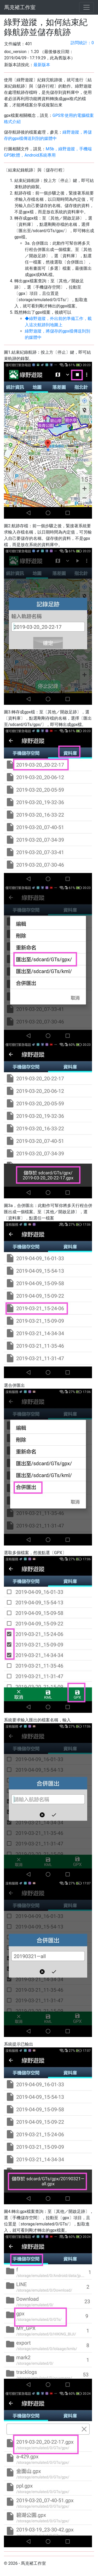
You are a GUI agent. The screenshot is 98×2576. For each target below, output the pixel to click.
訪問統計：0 (82, 42)
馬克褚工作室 (20, 7)
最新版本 (41, 64)
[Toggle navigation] (86, 7)
